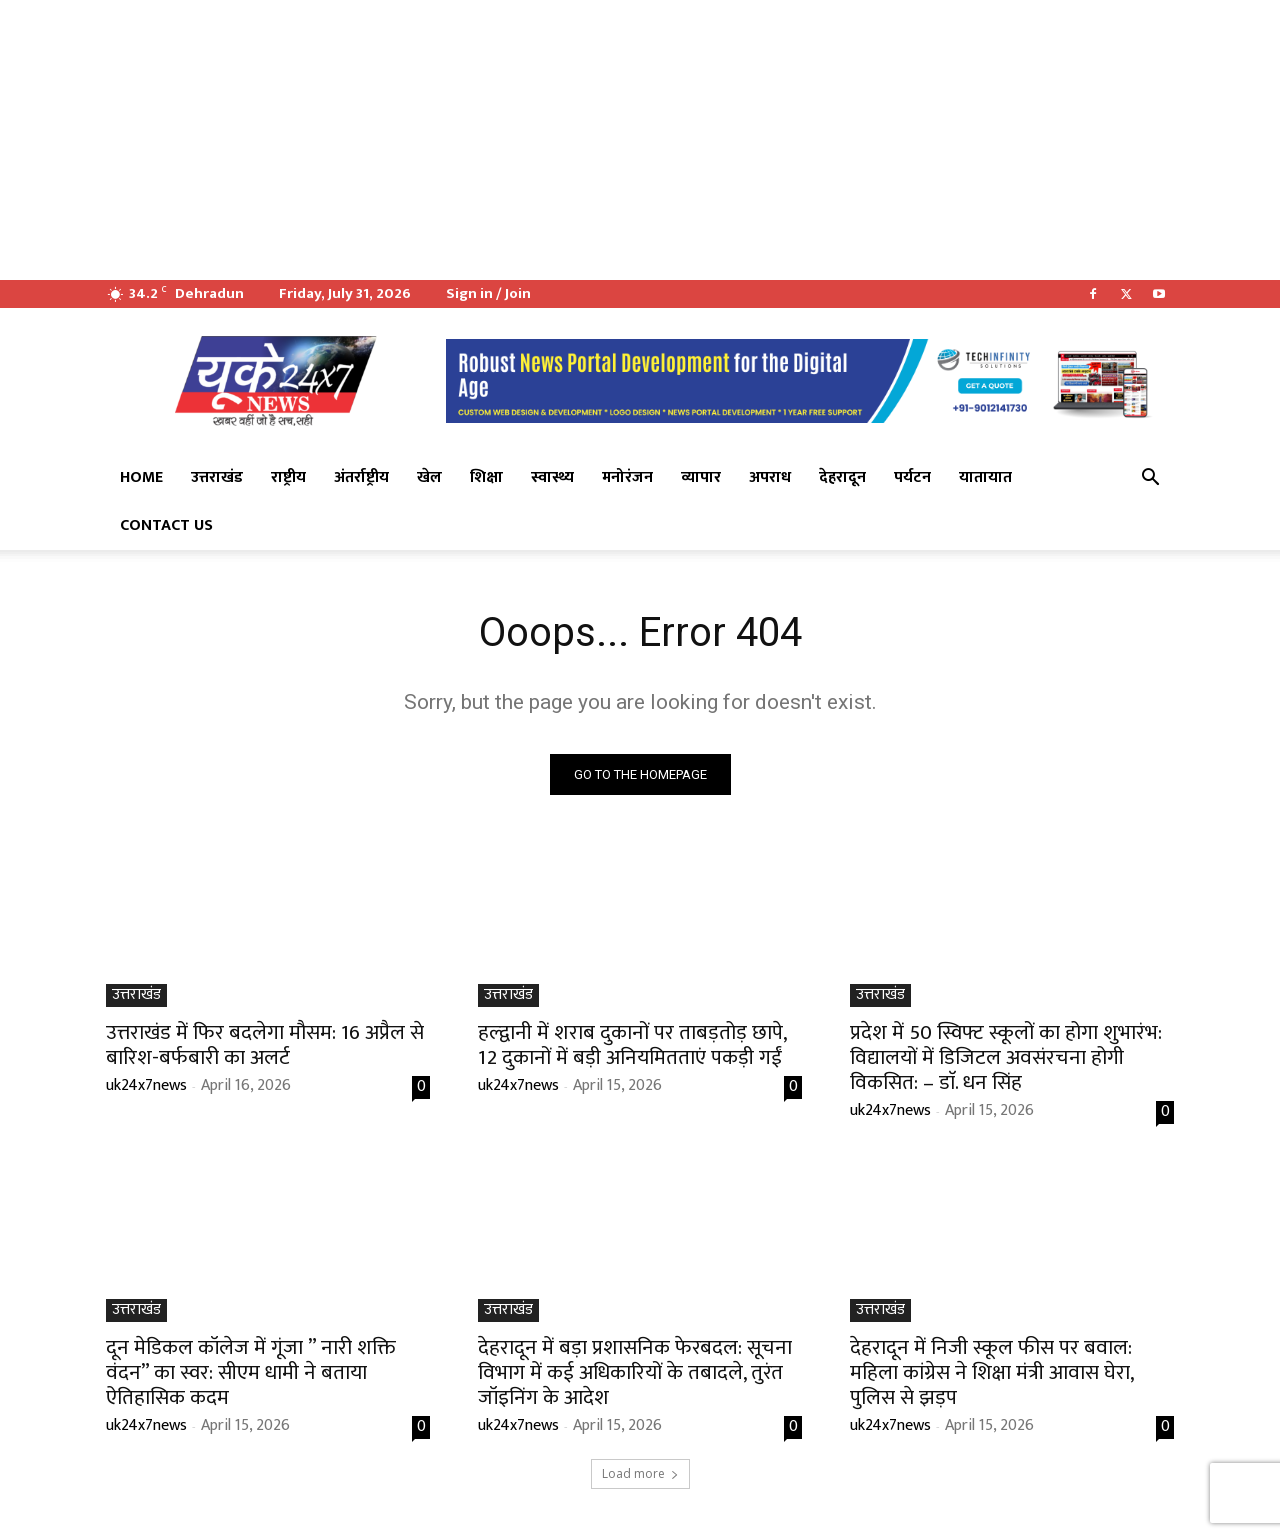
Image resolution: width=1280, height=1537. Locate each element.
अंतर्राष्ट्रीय (361, 477)
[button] (1150, 479)
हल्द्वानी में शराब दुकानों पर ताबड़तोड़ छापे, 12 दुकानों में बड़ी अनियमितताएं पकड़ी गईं (632, 1045)
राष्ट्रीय (288, 477)
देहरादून (842, 477)
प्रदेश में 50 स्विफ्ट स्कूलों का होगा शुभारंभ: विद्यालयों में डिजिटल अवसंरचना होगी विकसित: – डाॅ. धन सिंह (1006, 1057)
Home (141, 477)
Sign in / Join (488, 293)
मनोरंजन (627, 477)
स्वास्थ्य (552, 477)
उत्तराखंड (217, 477)
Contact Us (166, 525)
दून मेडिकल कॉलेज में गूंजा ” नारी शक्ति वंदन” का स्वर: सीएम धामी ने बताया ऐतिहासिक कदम (251, 1372)
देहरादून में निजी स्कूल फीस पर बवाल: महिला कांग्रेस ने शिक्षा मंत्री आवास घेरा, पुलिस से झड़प (992, 1372)
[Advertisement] (600, 140)
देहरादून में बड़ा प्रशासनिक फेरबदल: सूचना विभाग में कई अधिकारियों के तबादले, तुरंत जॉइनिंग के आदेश (635, 1372)
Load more (640, 1473)
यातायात (985, 477)
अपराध (770, 477)
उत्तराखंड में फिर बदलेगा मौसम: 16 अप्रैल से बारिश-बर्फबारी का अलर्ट (265, 1045)
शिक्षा (486, 477)
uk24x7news (146, 1085)
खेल (429, 477)
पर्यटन (912, 477)
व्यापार (701, 477)
